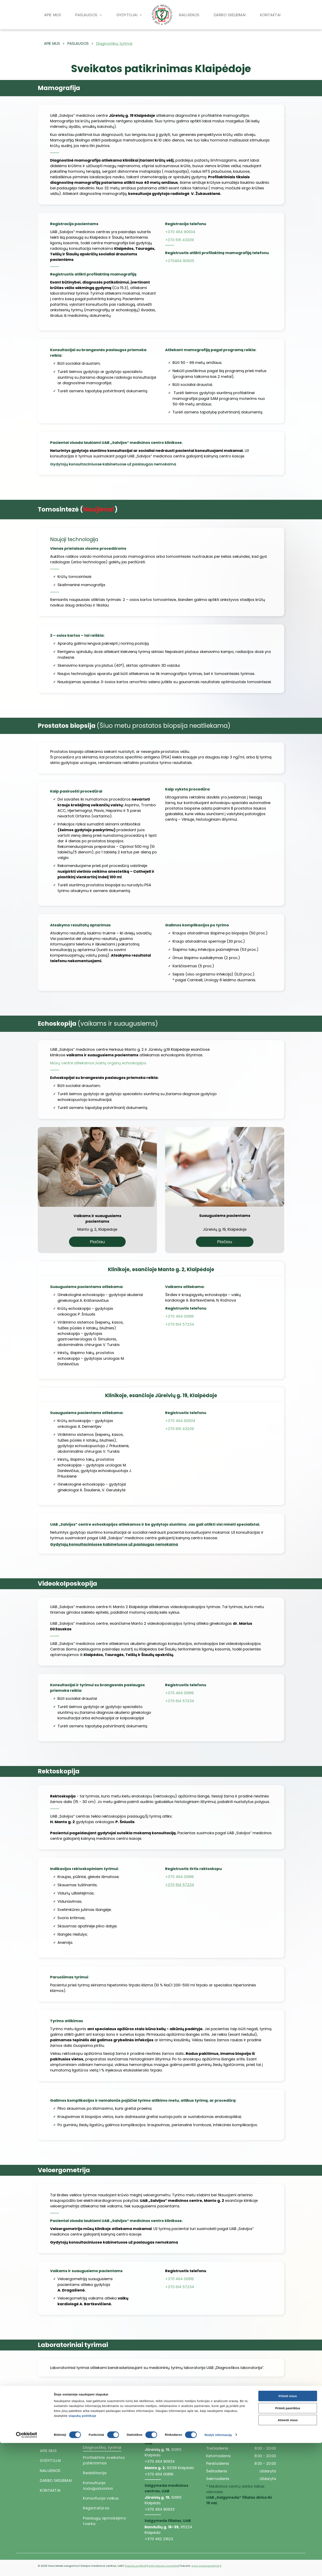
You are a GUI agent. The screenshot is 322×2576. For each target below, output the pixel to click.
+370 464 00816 (179, 1692)
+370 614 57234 (179, 1324)
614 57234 (185, 1884)
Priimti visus (287, 2529)
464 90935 (184, 260)
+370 (170, 260)
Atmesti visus (288, 2553)
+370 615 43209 (179, 239)
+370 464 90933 (160, 2509)
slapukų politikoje (82, 2548)
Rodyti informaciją (218, 2568)
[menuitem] (54, 15)
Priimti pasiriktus (287, 2541)
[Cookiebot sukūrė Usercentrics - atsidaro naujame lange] (27, 2568)
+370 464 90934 (180, 231)
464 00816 (185, 1316)
